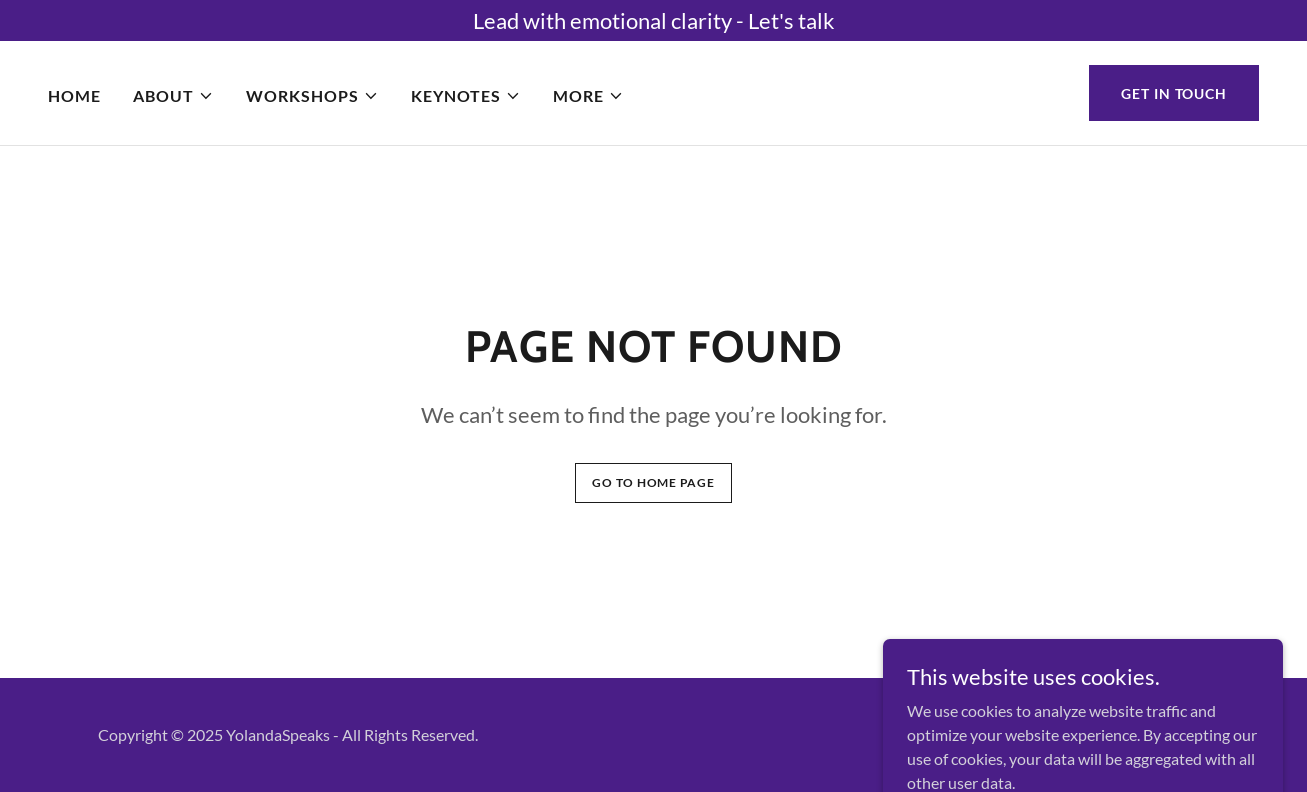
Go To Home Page (653, 482)
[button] (173, 96)
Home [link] (74, 95)
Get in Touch (1174, 93)
